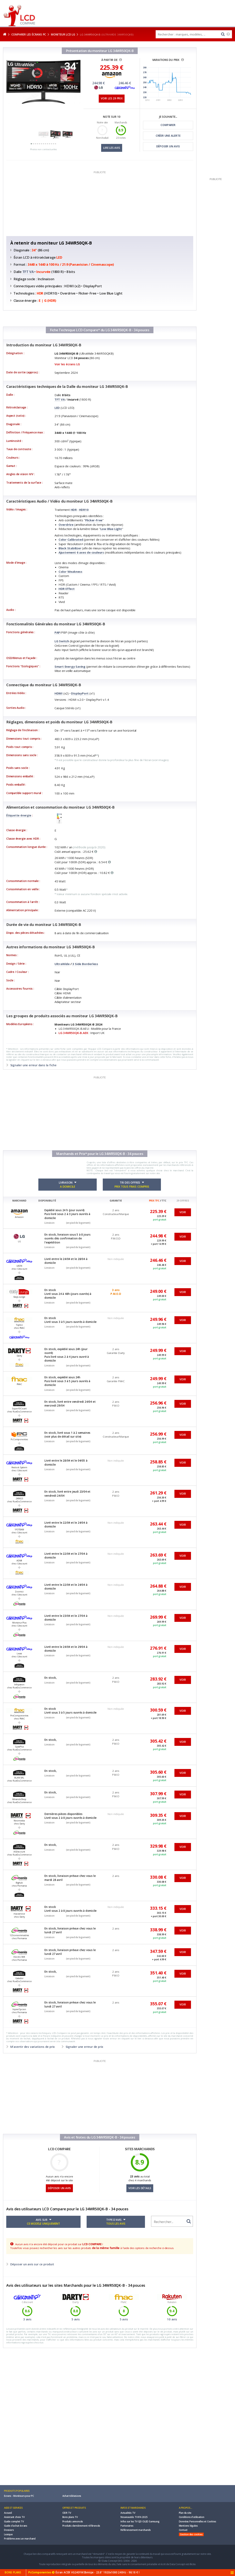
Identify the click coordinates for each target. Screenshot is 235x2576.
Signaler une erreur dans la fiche (33, 1065)
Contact (183, 2530)
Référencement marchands (136, 2530)
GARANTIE (116, 1200)
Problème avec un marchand (20, 2538)
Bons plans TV (70, 2517)
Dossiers (9, 2530)
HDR (74, 510)
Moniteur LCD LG (63, 34)
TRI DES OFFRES (132, 1185)
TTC (164, 1200)
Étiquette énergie (18, 815)
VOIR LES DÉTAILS (139, 2188)
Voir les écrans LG (67, 364)
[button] (31, 144)
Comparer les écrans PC (28, 34)
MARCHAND (19, 1200)
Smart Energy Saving (70, 666)
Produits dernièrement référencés (81, 2525)
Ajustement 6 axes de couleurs (81, 552)
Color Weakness (70, 572)
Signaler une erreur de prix (84, 2047)
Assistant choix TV (14, 2517)
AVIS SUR (43, 2222)
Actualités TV (128, 2513)
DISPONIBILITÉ (47, 1200)
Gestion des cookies (191, 2534)
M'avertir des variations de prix (32, 2047)
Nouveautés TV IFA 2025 (134, 2517)
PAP (57, 632)
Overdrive (66, 525)
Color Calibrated (71, 539)
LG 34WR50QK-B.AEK (73, 1033)
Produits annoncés (72, 2521)
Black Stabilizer (70, 548)
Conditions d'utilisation (191, 2517)
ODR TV (66, 2513)
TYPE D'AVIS (116, 2222)
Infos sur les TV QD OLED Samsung (140, 2521)
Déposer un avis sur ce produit (31, 2264)
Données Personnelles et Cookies (197, 2521)
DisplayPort (80, 693)
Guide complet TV (14, 2521)
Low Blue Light (111, 529)
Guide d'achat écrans (15, 2525)
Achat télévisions (71, 2496)
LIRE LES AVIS (111, 148)
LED (57, 408)
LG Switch (62, 641)
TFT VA (28, 271)
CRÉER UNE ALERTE (168, 125)
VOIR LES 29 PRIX (112, 98)
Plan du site (185, 2513)
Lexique (8, 2534)
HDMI (59, 693)
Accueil (8, 2513)
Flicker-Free (94, 520)
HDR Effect (67, 589)
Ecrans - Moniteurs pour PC (19, 2496)
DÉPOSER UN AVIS (168, 135)
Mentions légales (188, 2525)
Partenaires (127, 2525)
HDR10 (84, 510)
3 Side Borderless (85, 964)
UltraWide (62, 964)
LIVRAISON (67, 1185)
